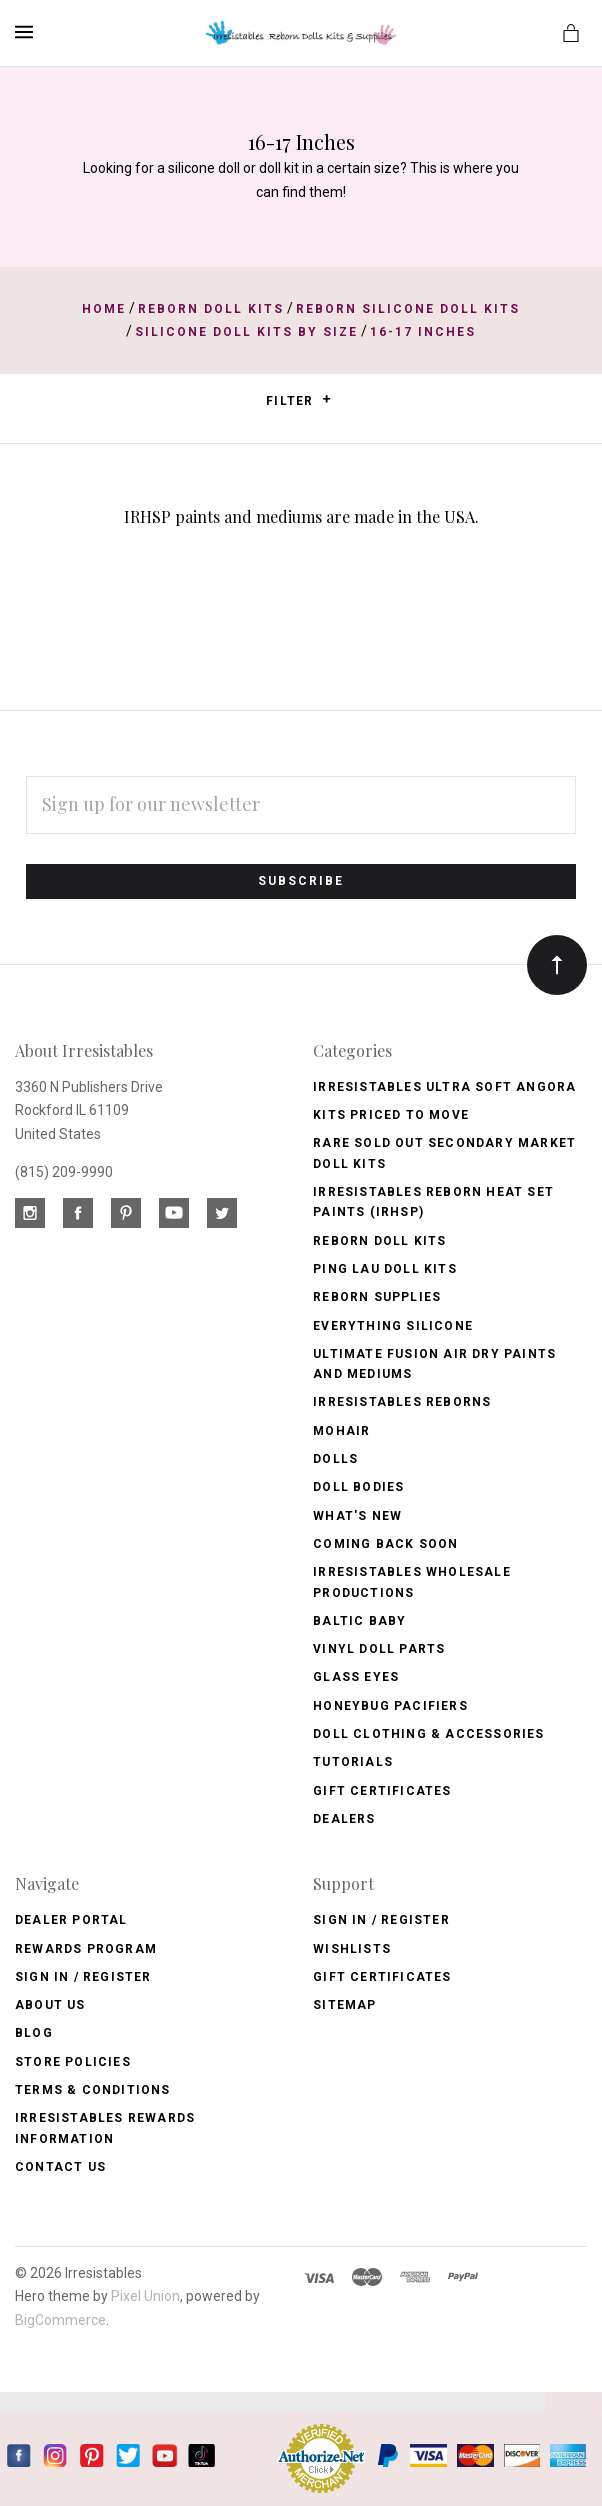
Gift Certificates (382, 1791)
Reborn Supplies (377, 1297)
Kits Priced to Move (391, 1115)
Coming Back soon (385, 1544)
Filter (298, 400)
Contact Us (60, 2167)
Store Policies (73, 2062)
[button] (326, 399)
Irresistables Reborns (402, 1402)
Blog (34, 2033)
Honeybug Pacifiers (390, 1706)
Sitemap (344, 2005)
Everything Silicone (393, 1326)
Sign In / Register (83, 1977)
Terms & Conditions (93, 2090)
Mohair (341, 1431)
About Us (50, 2005)
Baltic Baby (359, 1621)
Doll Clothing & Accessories (428, 1734)
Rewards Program (86, 1949)
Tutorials (353, 1762)
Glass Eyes (356, 1677)
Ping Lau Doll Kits (385, 1269)
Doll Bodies (358, 1487)
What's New (357, 1516)
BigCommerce (60, 2320)
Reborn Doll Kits (379, 1241)
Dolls (335, 1459)
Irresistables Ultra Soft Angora (444, 1087)
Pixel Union (145, 2296)
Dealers (344, 1819)
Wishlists (352, 1949)
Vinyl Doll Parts (379, 1649)
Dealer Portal (71, 1920)
